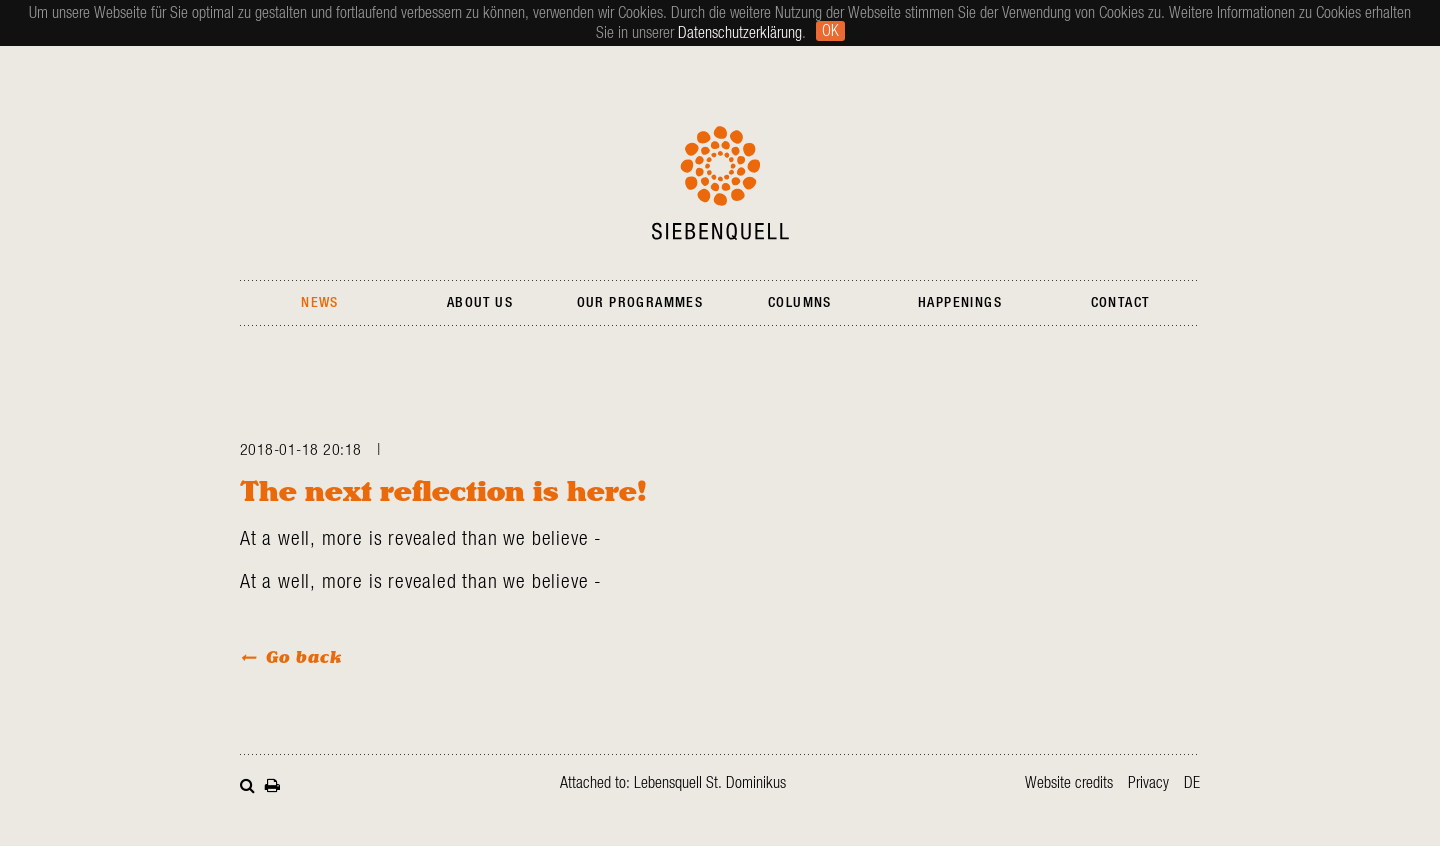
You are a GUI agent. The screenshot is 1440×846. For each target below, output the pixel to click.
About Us (480, 303)
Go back (304, 656)
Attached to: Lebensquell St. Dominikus (673, 783)
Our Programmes (640, 303)
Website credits (1069, 783)
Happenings (960, 303)
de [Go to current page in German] (1192, 783)
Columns (800, 303)
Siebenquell (720, 183)
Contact (1120, 303)
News (320, 303)
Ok (830, 31)
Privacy (1148, 783)
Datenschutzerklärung (740, 33)
